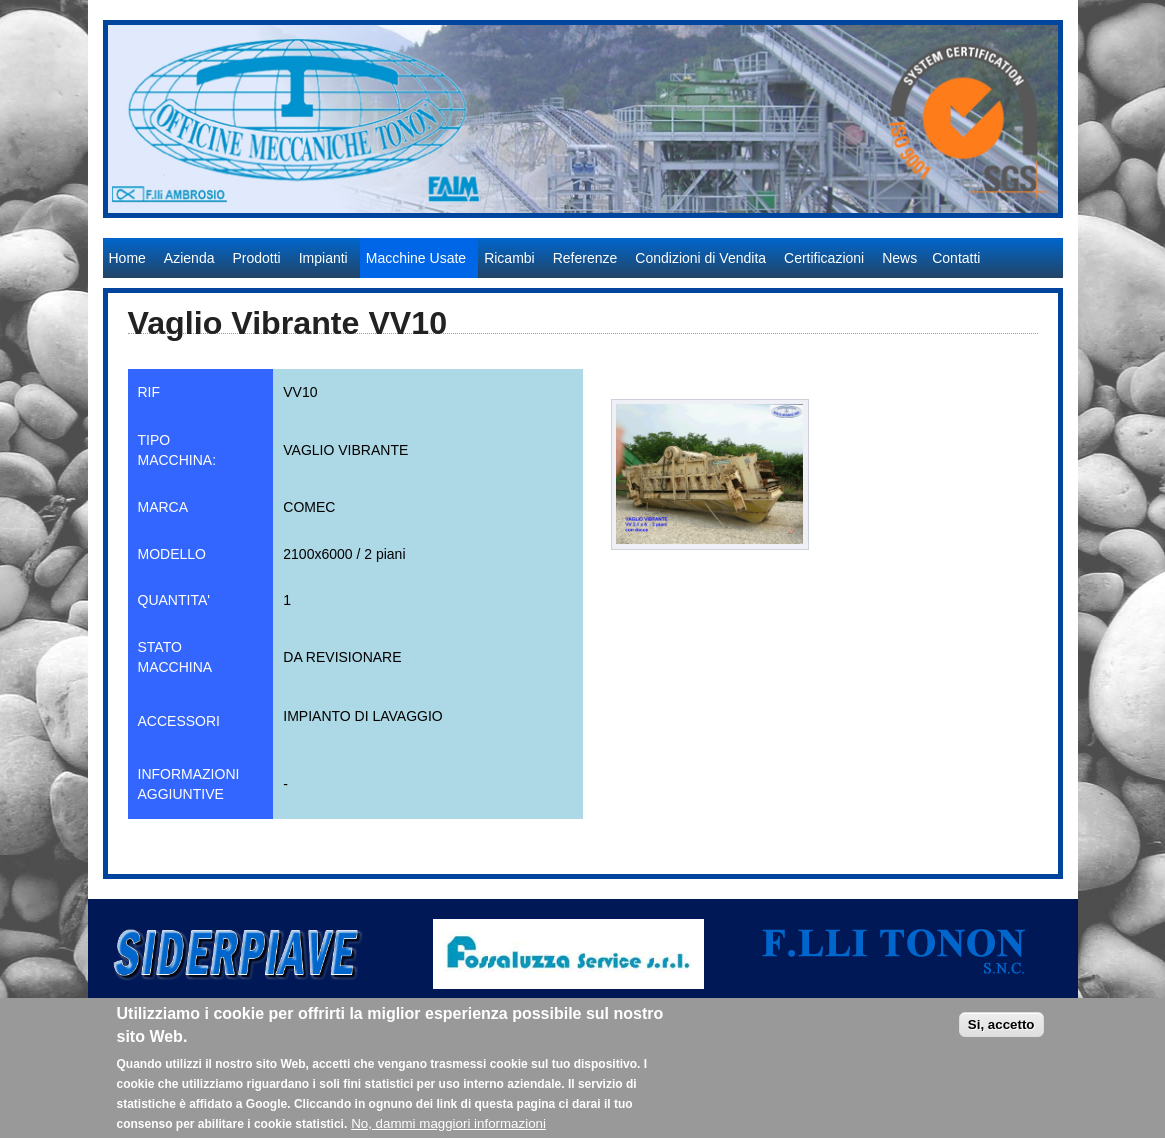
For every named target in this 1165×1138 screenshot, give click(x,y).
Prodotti (256, 258)
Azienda (189, 258)
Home (127, 258)
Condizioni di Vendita (700, 258)
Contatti (956, 258)
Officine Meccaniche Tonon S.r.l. (207, 228)
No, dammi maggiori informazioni (448, 1129)
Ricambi (509, 258)
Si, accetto (1001, 1030)
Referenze (585, 258)
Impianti (323, 258)
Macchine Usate (416, 258)
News (899, 258)
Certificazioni (824, 258)
